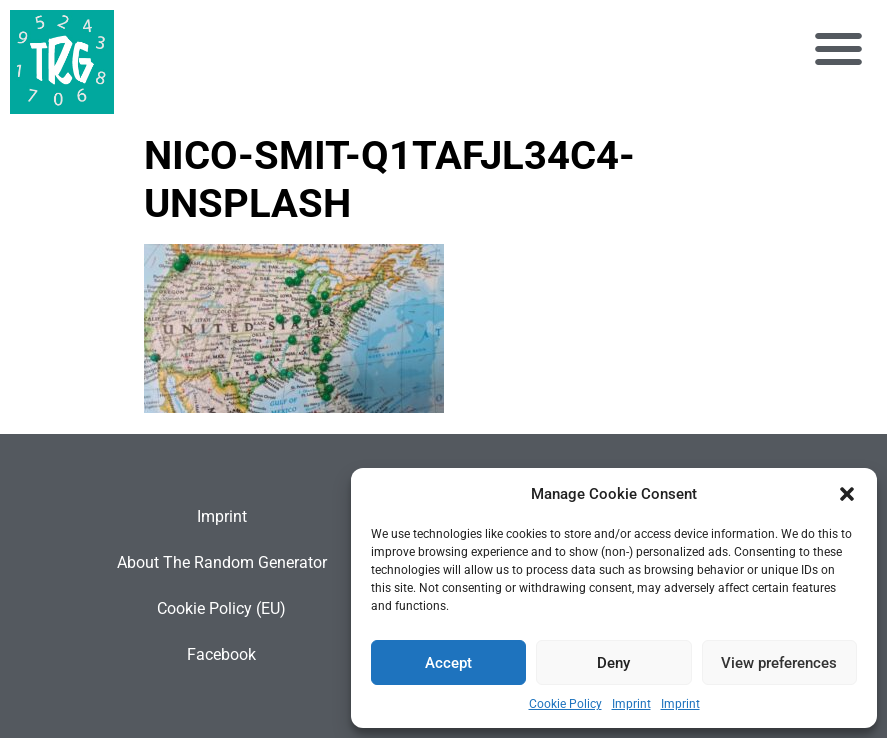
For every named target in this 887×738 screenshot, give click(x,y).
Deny (613, 663)
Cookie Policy (565, 704)
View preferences (779, 663)
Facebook (221, 654)
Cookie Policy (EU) (221, 608)
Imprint (631, 704)
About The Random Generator (222, 562)
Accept (448, 663)
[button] (847, 494)
